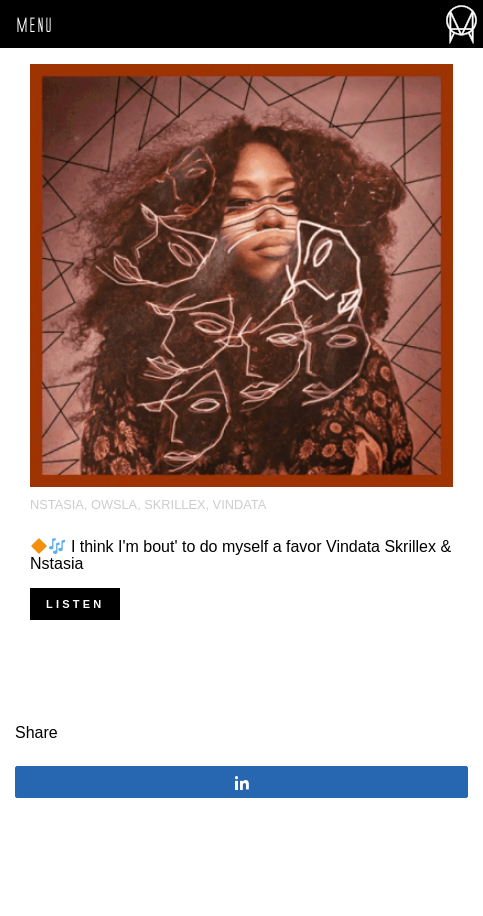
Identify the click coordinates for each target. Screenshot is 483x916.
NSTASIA (57, 504)
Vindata (240, 504)
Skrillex (174, 504)
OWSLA (114, 504)
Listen (75, 604)
